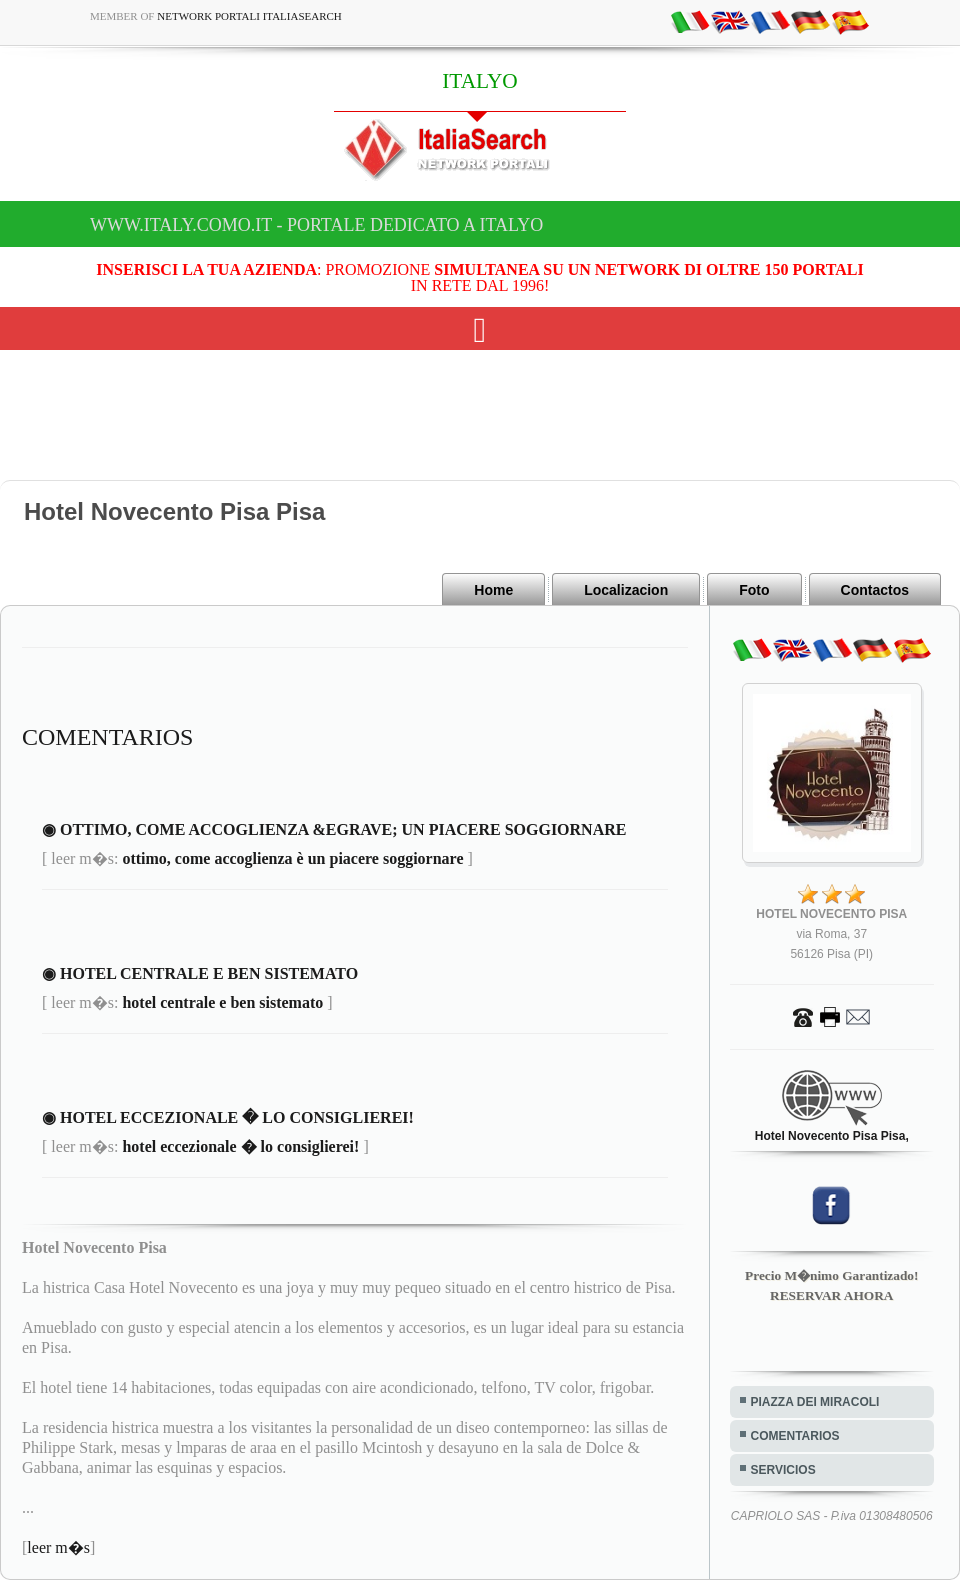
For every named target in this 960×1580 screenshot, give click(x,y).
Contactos (875, 590)
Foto (754, 590)
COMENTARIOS (795, 1436)
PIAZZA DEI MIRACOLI (815, 1402)
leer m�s (58, 1547)
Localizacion (626, 590)
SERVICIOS (783, 1470)
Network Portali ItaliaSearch (249, 16)
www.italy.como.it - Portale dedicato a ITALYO (316, 225)
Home (493, 590)
